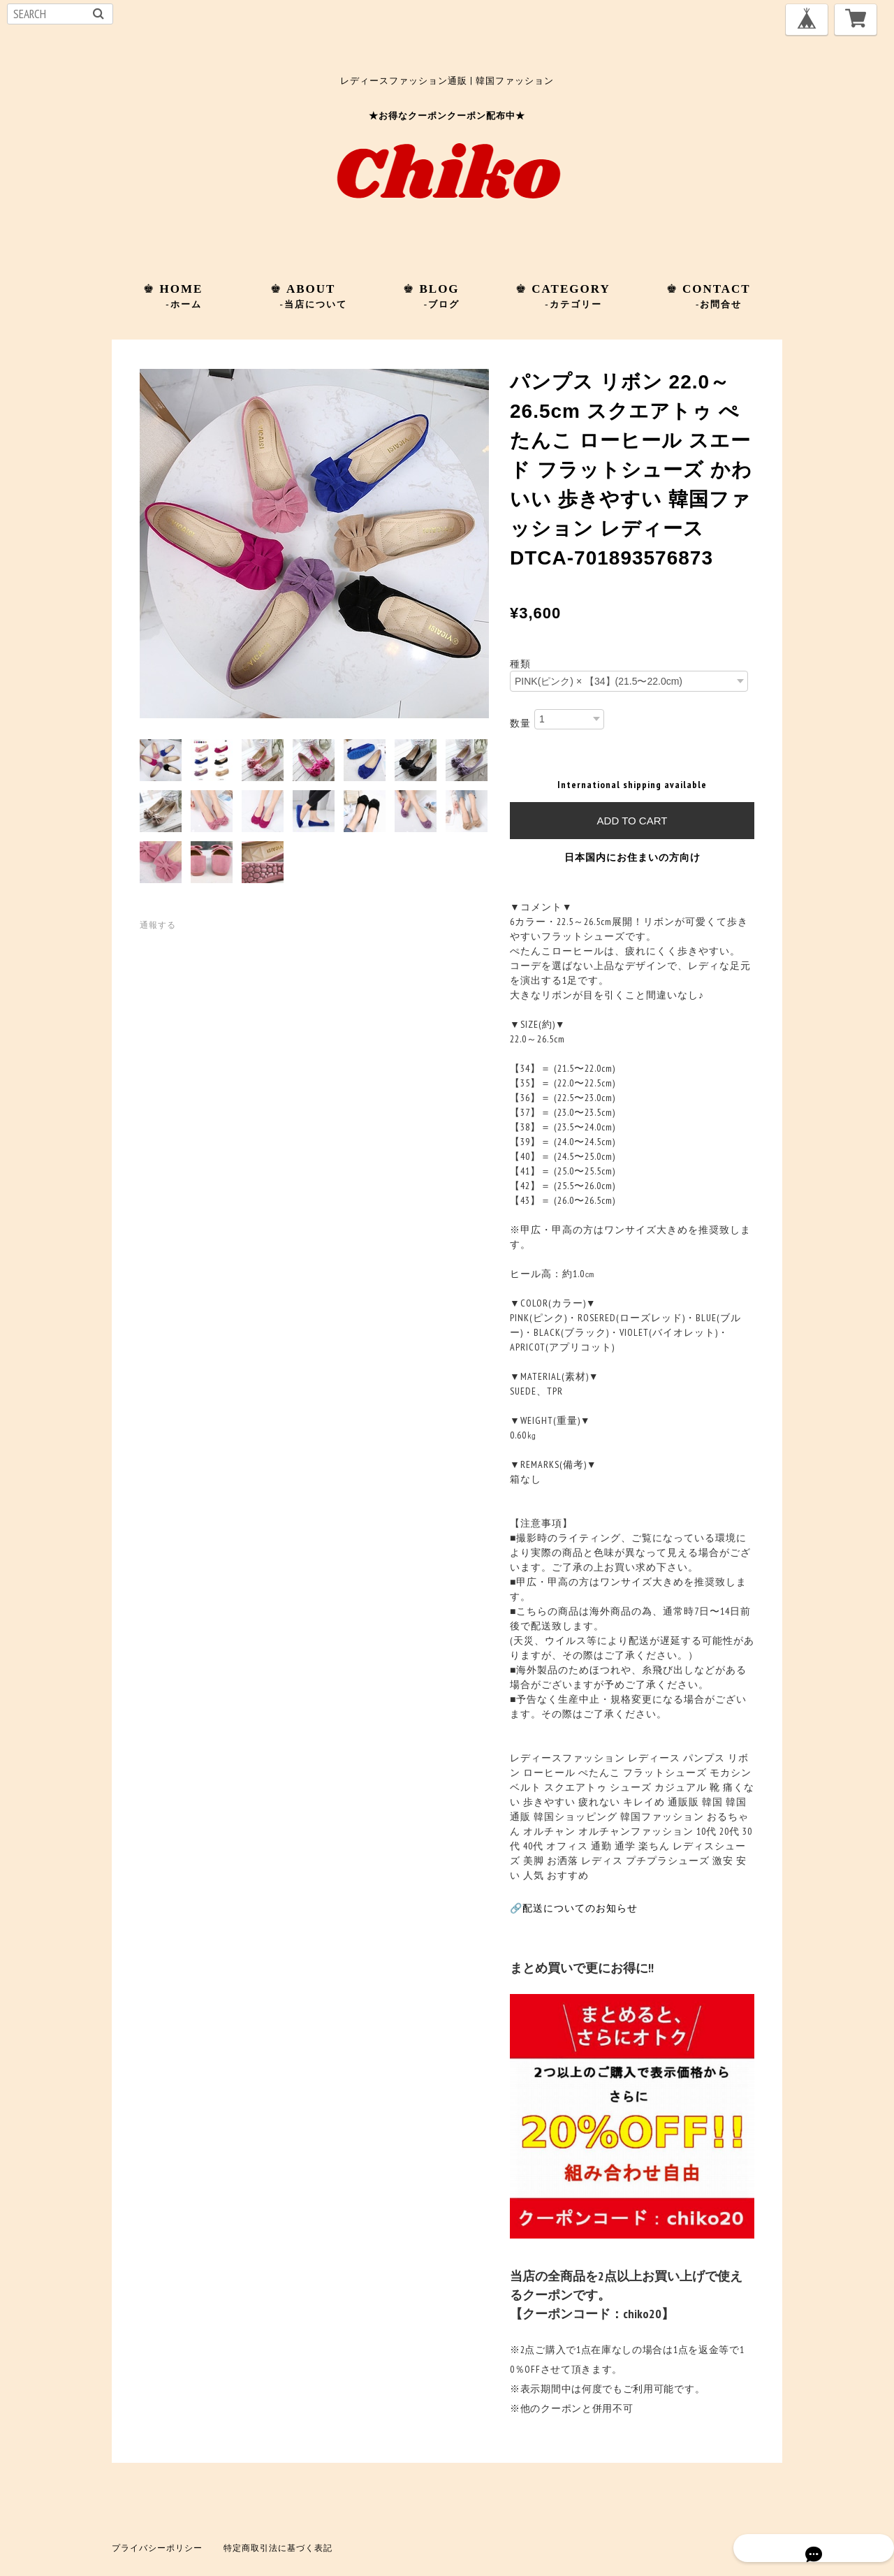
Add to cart (632, 821)
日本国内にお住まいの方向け (632, 857)
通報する (158, 924)
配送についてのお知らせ (580, 1908)
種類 (520, 663)
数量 (520, 722)
